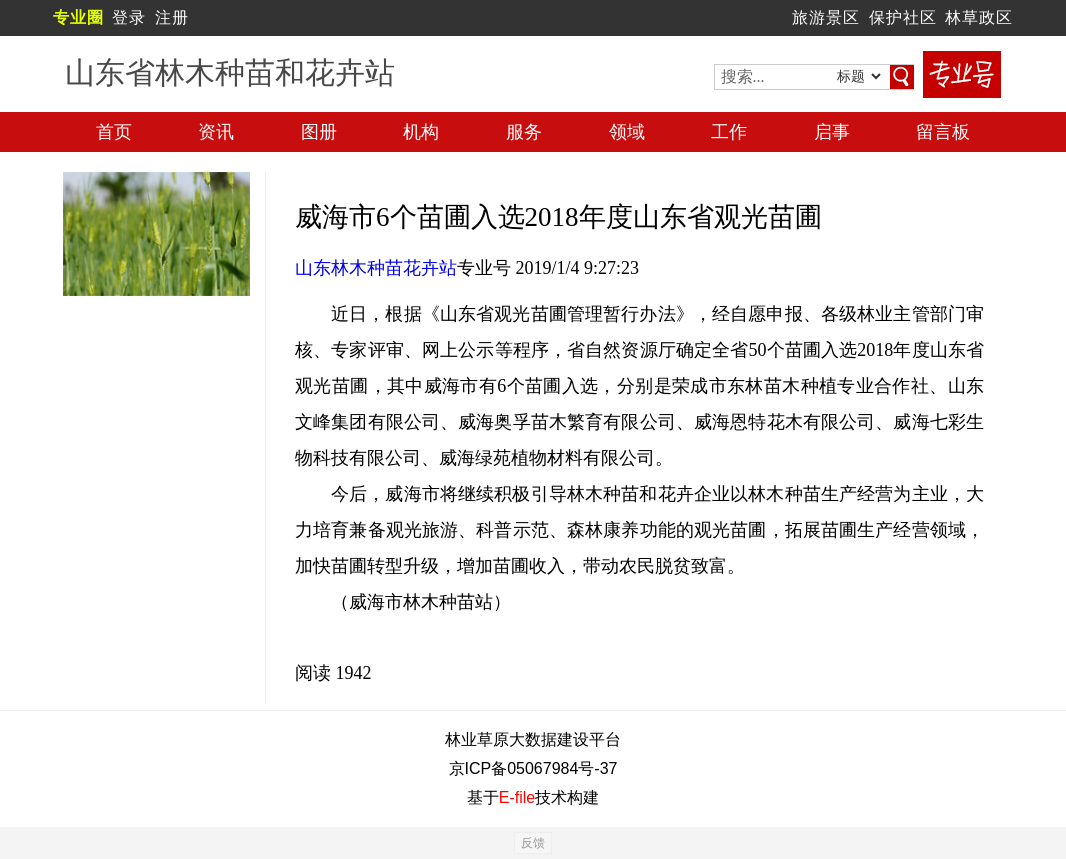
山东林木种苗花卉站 (376, 268)
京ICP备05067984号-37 (533, 768)
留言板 (943, 132)
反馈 (533, 843)
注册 (172, 17)
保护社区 (903, 17)
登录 (129, 17)
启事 (832, 132)
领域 (627, 132)
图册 (319, 132)
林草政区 (979, 17)
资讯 (216, 132)
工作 (729, 132)
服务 (524, 132)
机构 (421, 132)
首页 (114, 132)
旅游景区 (826, 17)
